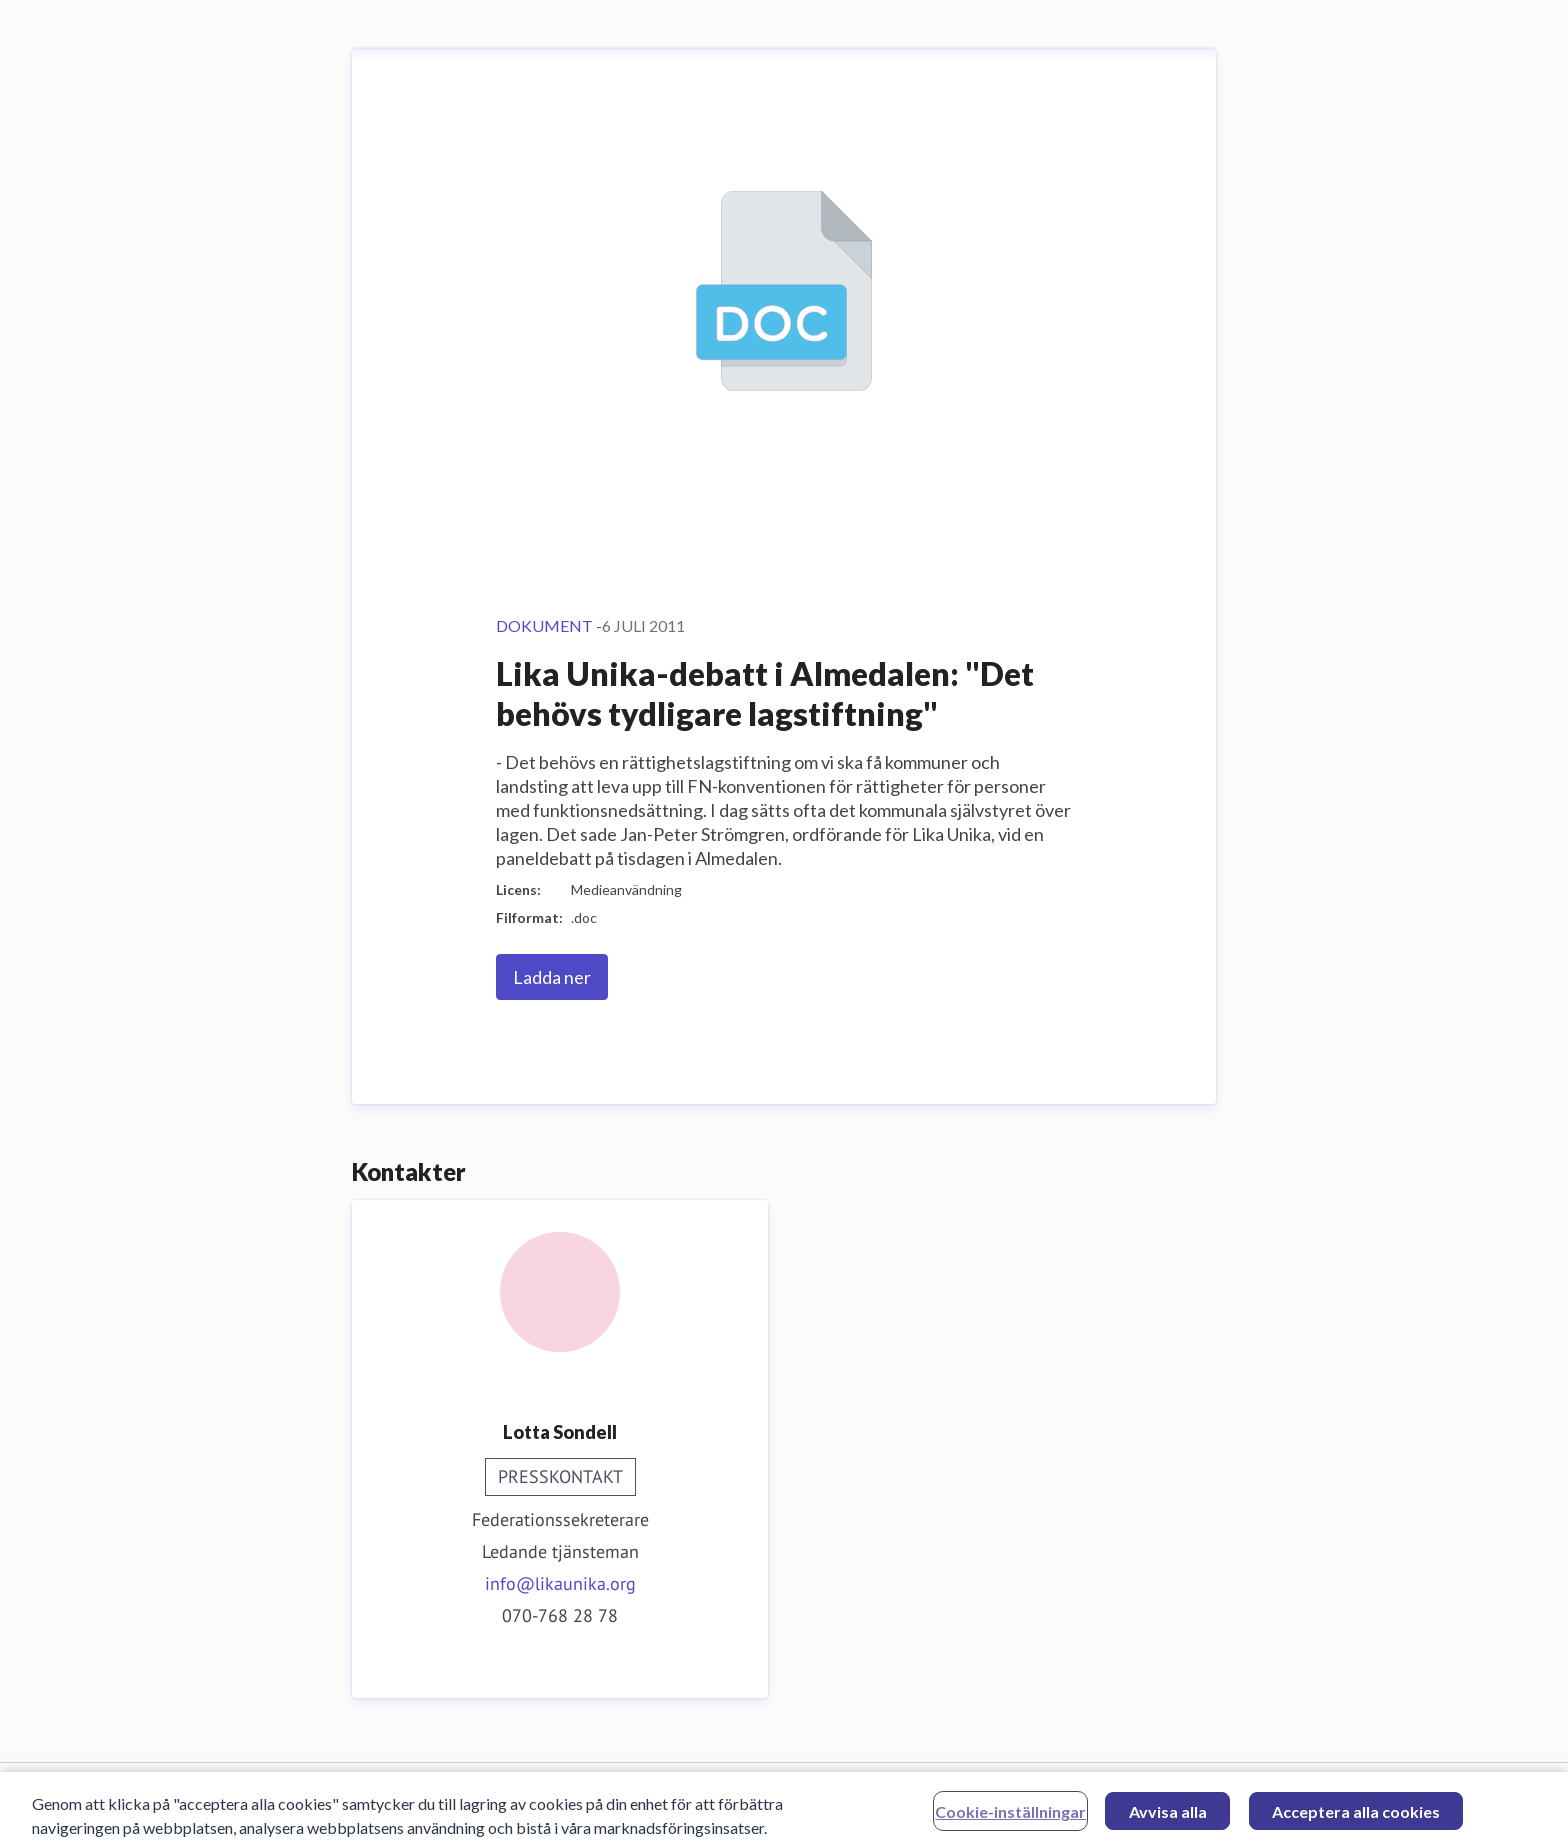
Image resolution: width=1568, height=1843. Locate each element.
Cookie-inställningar (1010, 1814)
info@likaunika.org (560, 1583)
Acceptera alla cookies (1356, 1814)
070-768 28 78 (560, 1615)
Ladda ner (552, 977)
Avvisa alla (1168, 1814)
